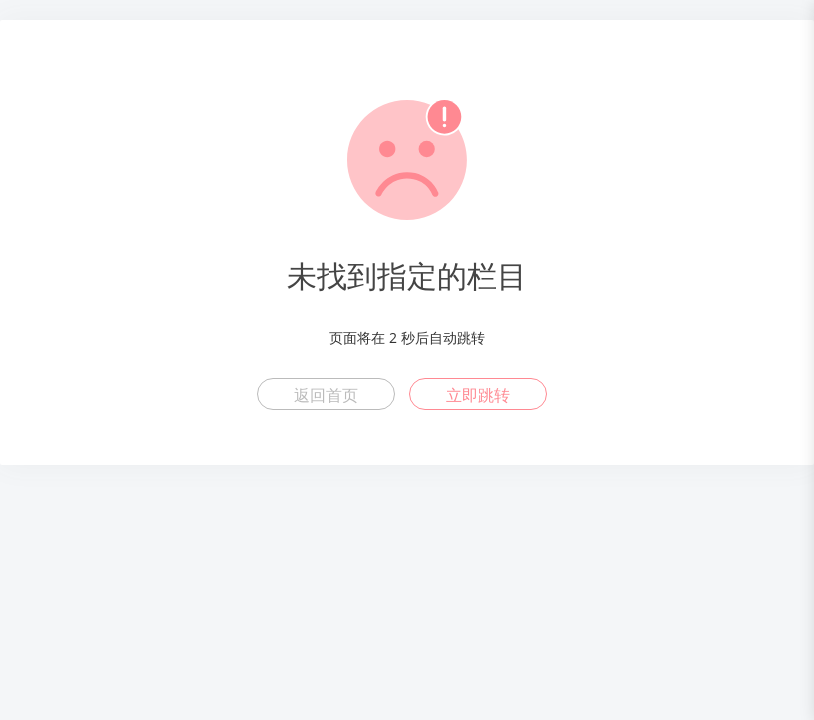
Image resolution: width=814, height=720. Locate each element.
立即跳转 (478, 395)
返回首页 (326, 395)
